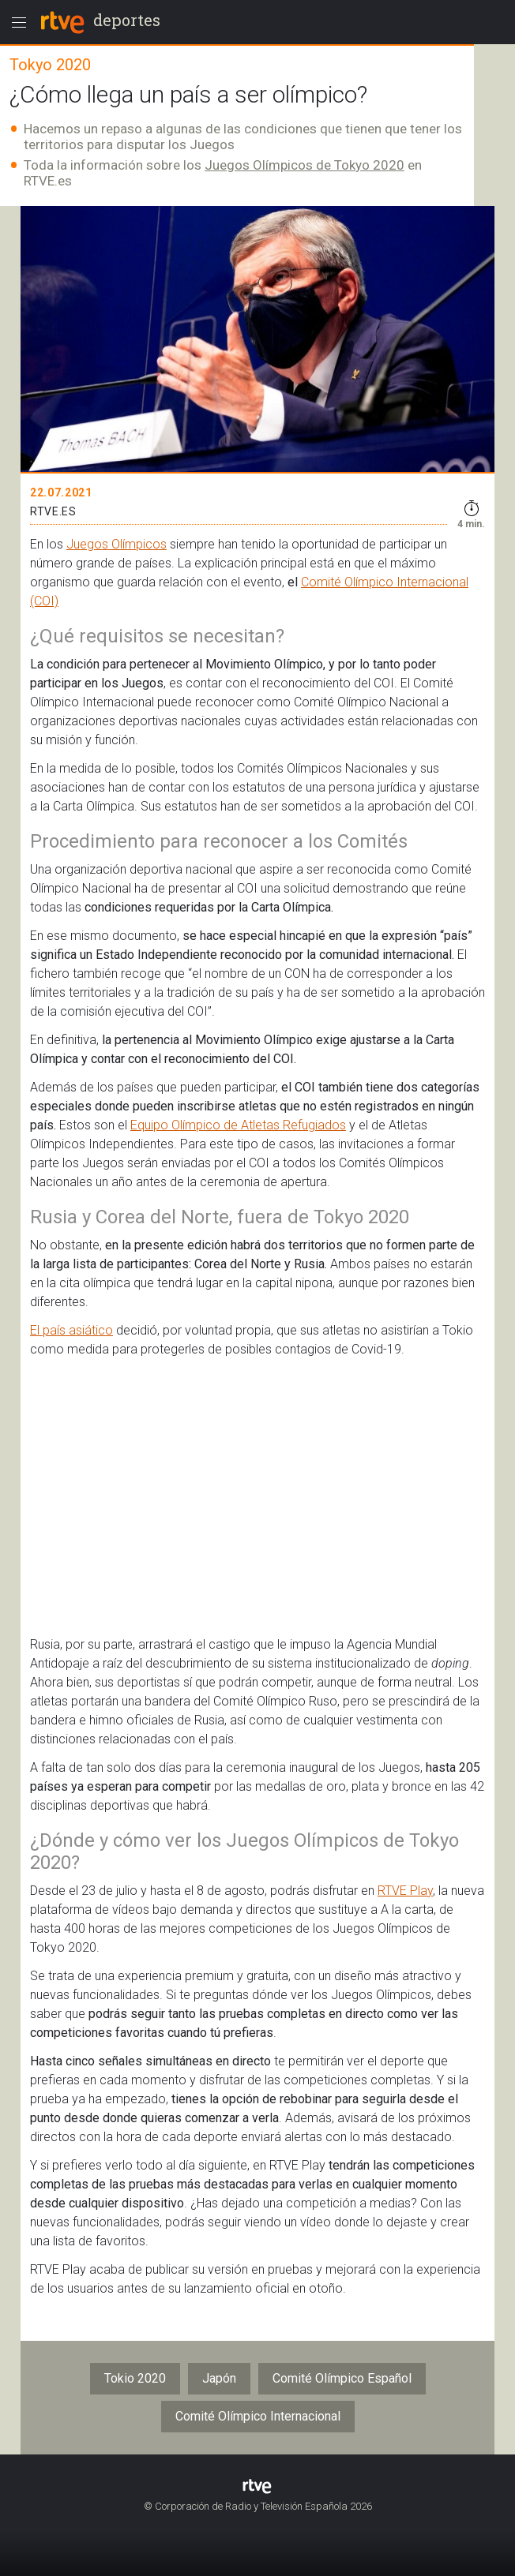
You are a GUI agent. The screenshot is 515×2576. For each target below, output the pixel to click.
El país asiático (71, 1330)
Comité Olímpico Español (342, 2378)
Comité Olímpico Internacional (257, 2416)
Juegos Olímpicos (116, 544)
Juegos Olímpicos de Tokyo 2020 (304, 165)
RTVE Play (405, 1890)
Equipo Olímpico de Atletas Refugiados (238, 1125)
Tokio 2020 (135, 2378)
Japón (219, 2378)
